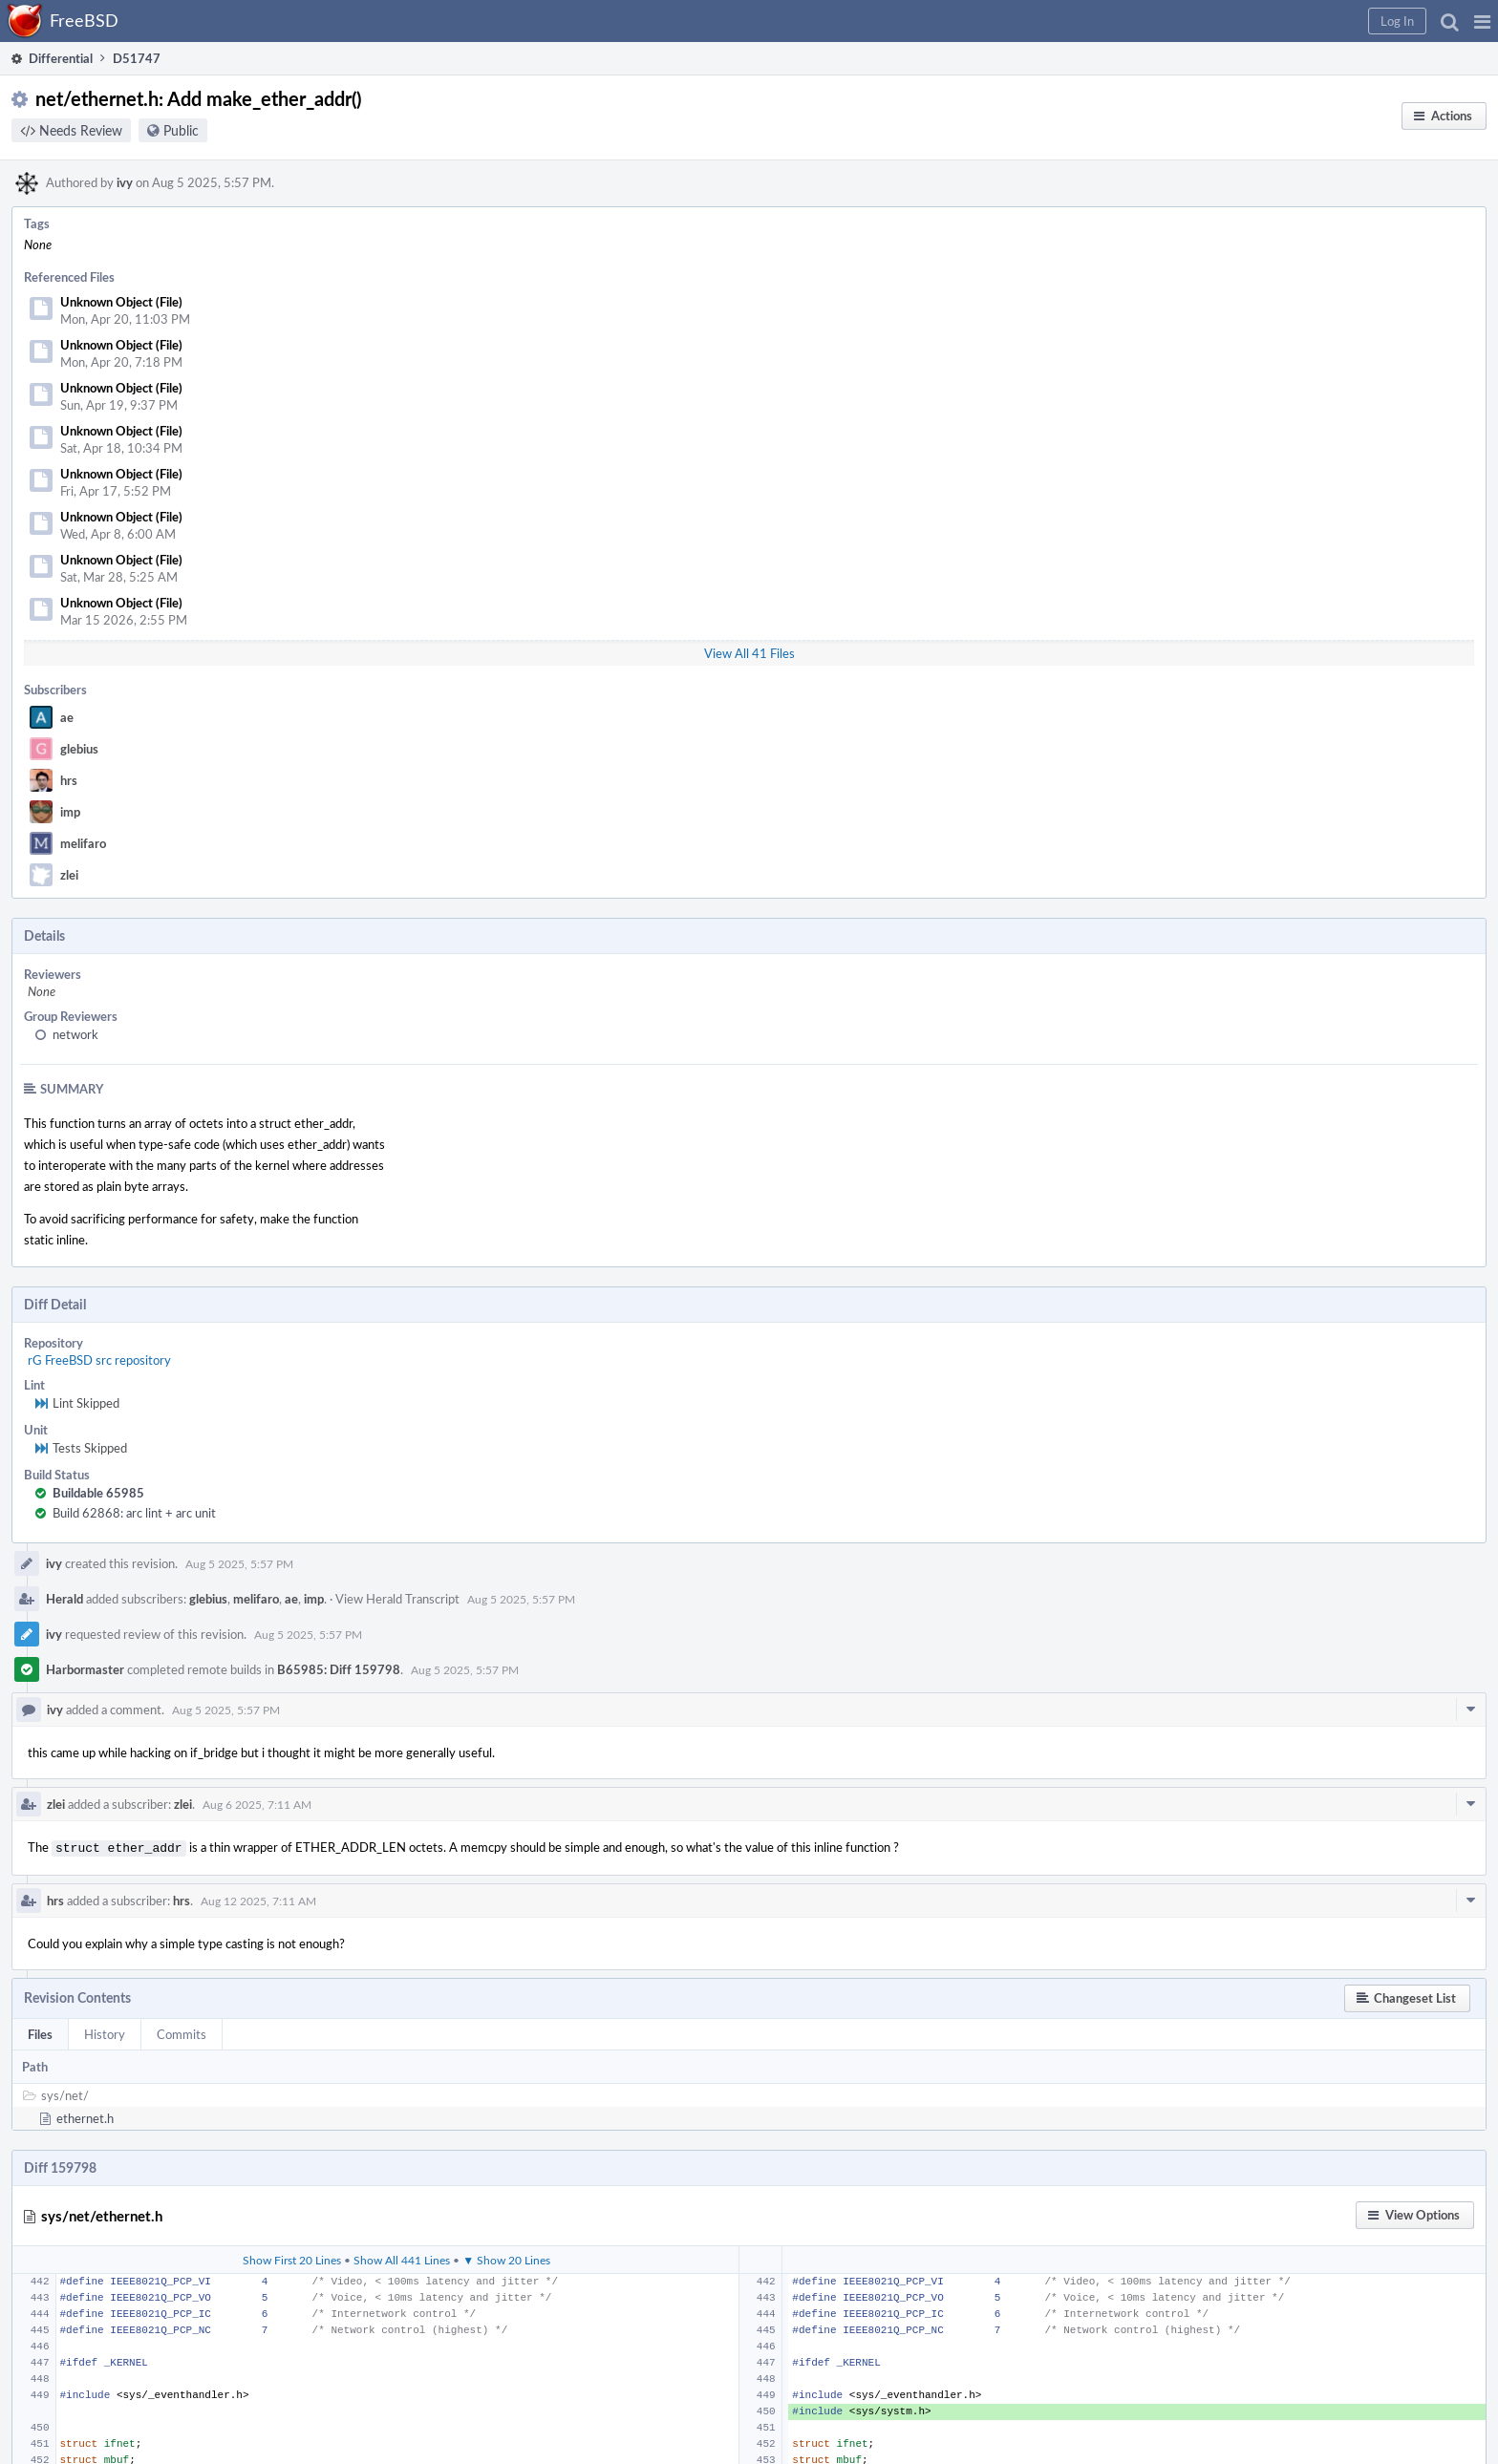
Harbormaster (85, 1669)
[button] (1482, 21)
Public (181, 130)
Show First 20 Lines (292, 2257)
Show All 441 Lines (401, 2257)
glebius (79, 748)
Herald (64, 1598)
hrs (68, 780)
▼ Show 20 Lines (506, 2257)
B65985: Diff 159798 (338, 1669)
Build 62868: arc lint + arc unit (134, 1512)
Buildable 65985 (98, 1492)
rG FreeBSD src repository (99, 1360)
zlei (69, 874)
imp (70, 811)
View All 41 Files (749, 653)
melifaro (83, 843)
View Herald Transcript (397, 1598)
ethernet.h (85, 2116)
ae (67, 717)
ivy (125, 182)
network (75, 1034)
